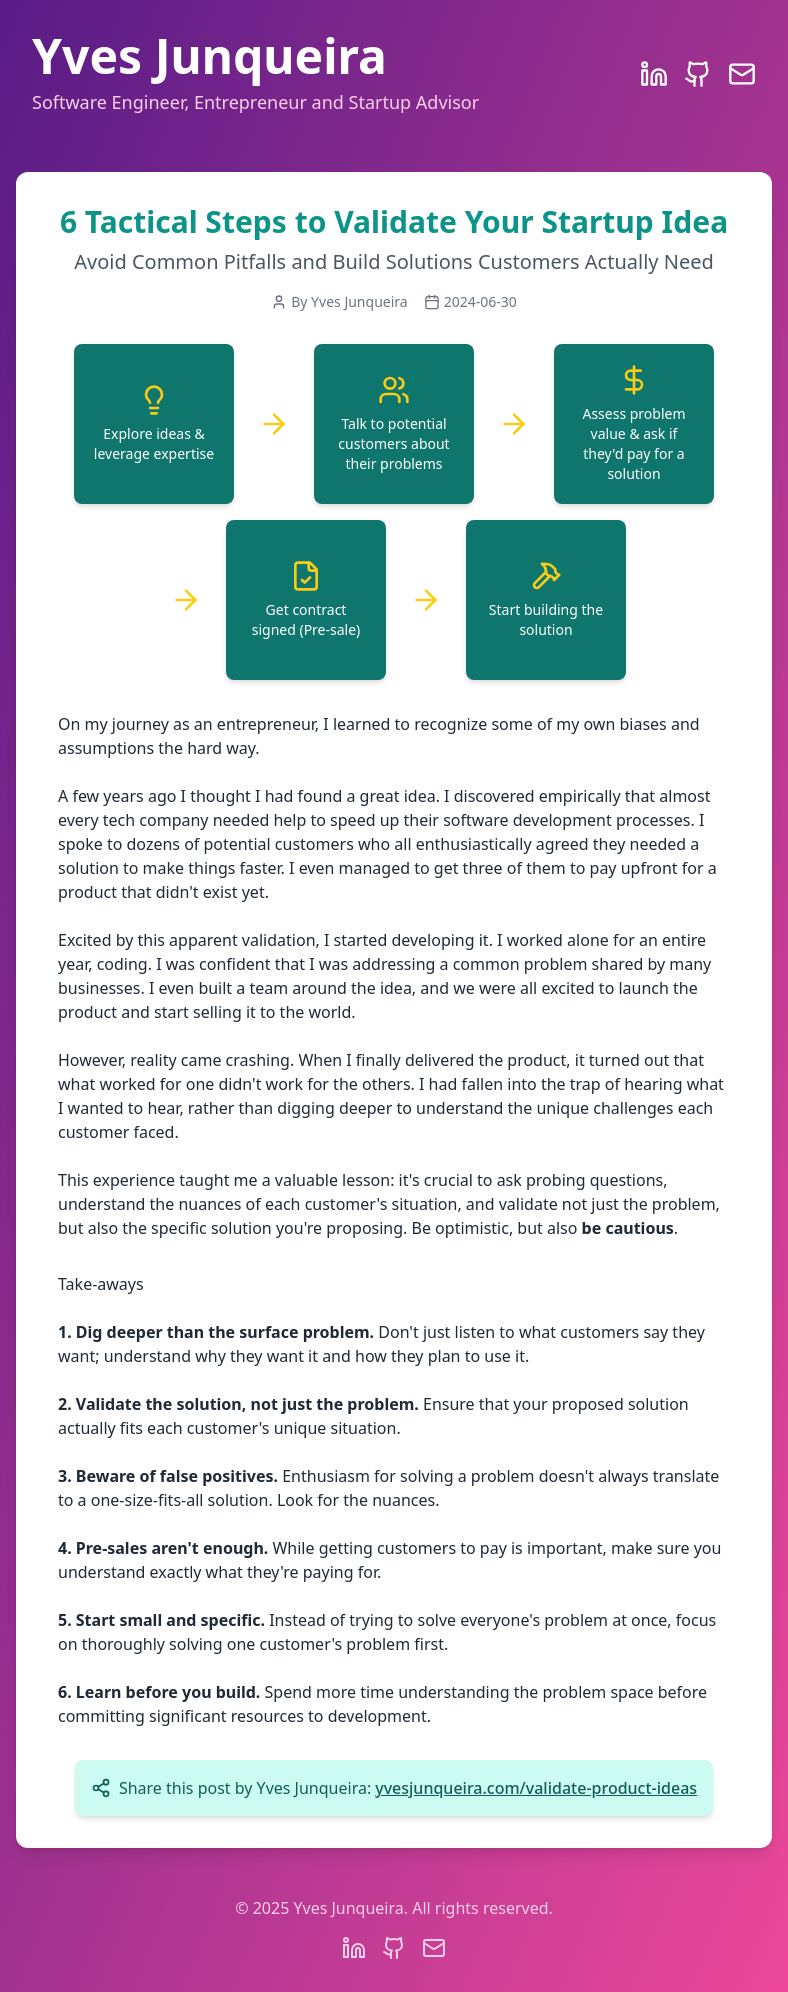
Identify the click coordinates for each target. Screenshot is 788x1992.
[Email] (742, 74)
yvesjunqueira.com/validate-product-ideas (536, 1788)
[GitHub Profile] (698, 74)
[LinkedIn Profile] (654, 74)
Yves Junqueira (209, 55)
